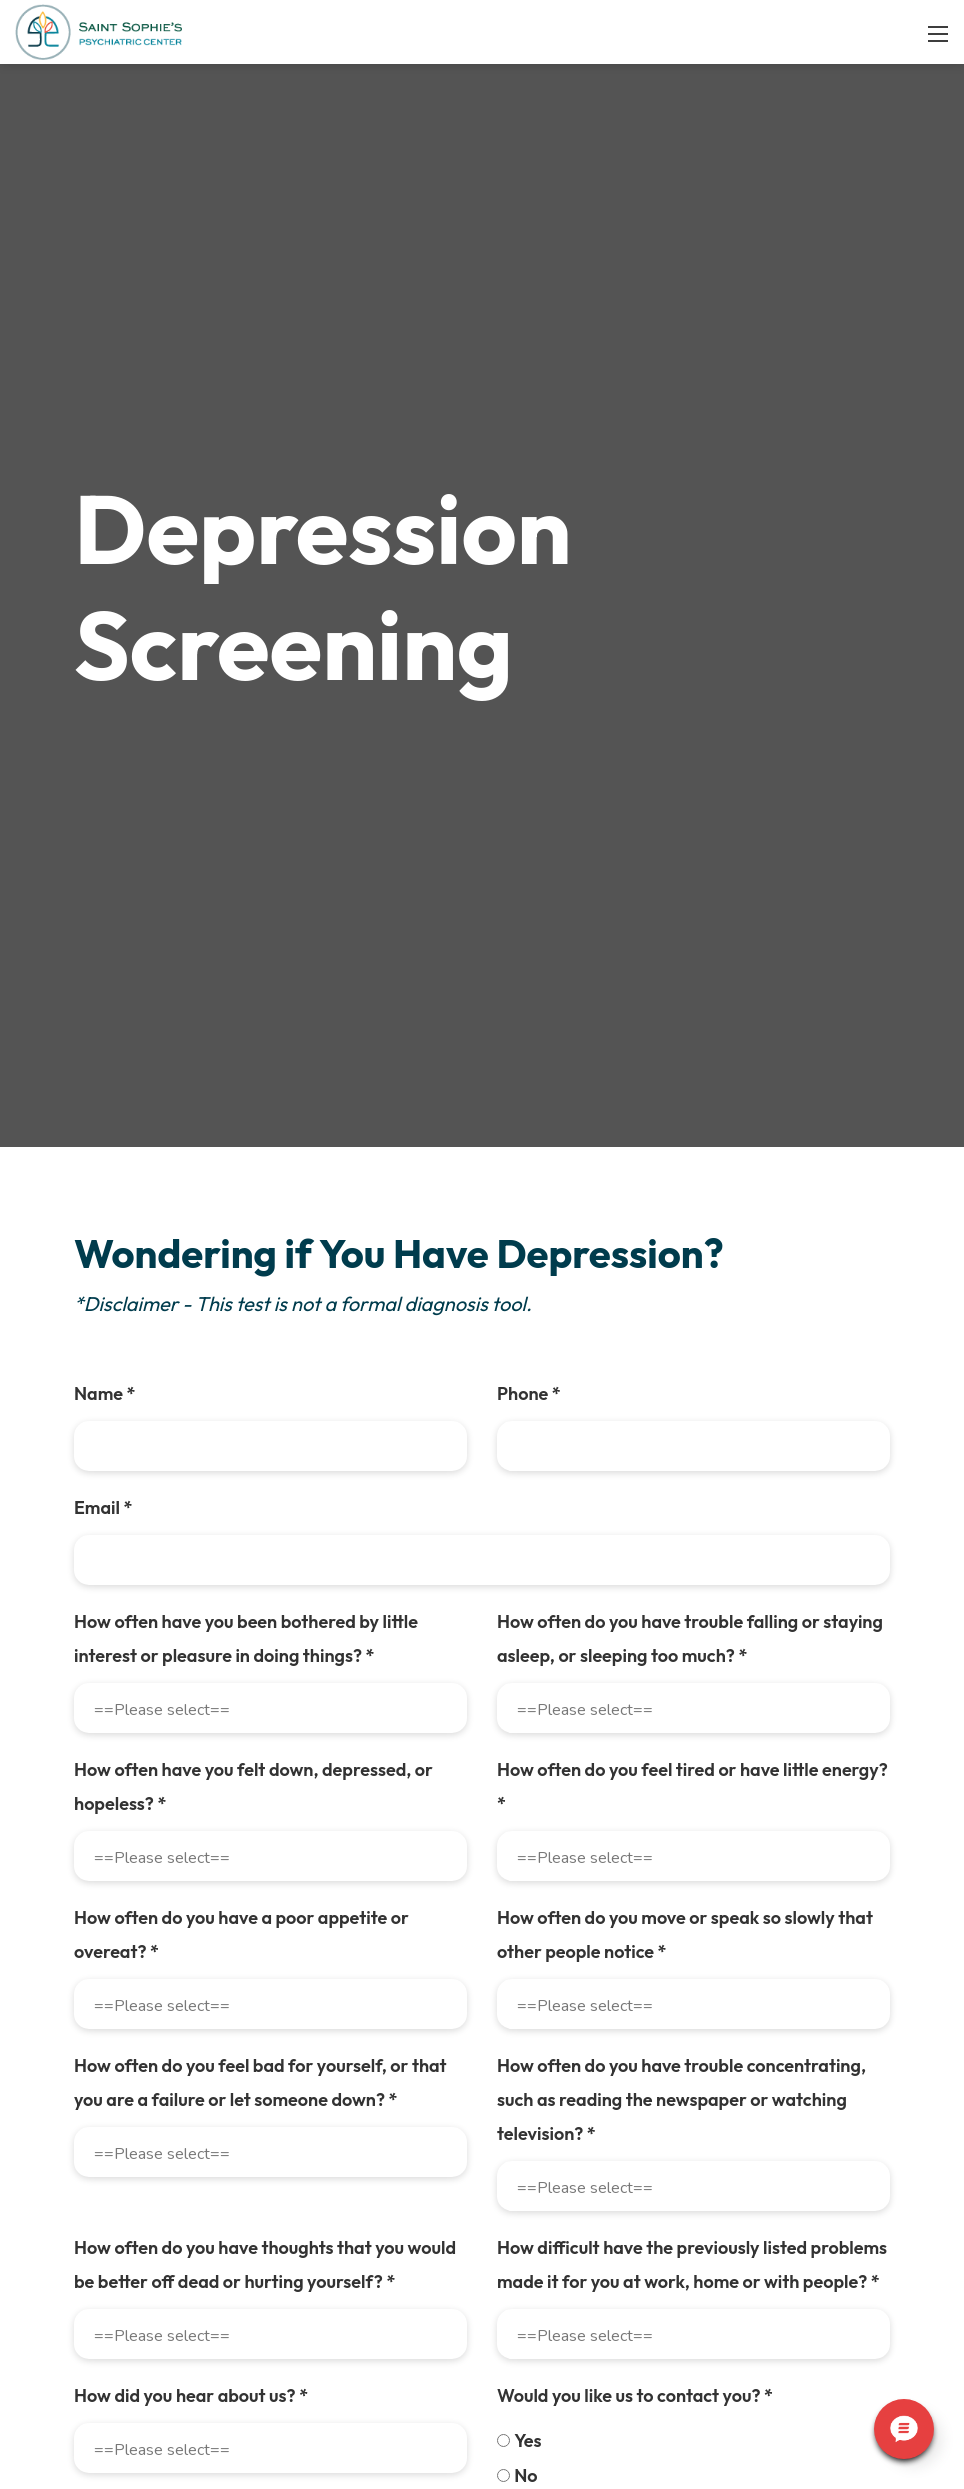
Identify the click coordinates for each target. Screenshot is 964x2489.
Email (66, 1674)
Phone (529, 1560)
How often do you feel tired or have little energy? (698, 1936)
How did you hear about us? (614, 2460)
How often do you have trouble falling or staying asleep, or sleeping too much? (690, 1805)
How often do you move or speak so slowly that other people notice (249, 2181)
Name (67, 1560)
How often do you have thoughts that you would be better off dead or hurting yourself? (700, 2329)
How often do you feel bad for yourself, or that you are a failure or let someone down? (699, 2181)
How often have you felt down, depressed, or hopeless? (216, 1953)
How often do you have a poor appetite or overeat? (708, 2050)
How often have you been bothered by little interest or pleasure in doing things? (242, 1805)
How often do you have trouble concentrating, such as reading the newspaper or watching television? (243, 2329)
